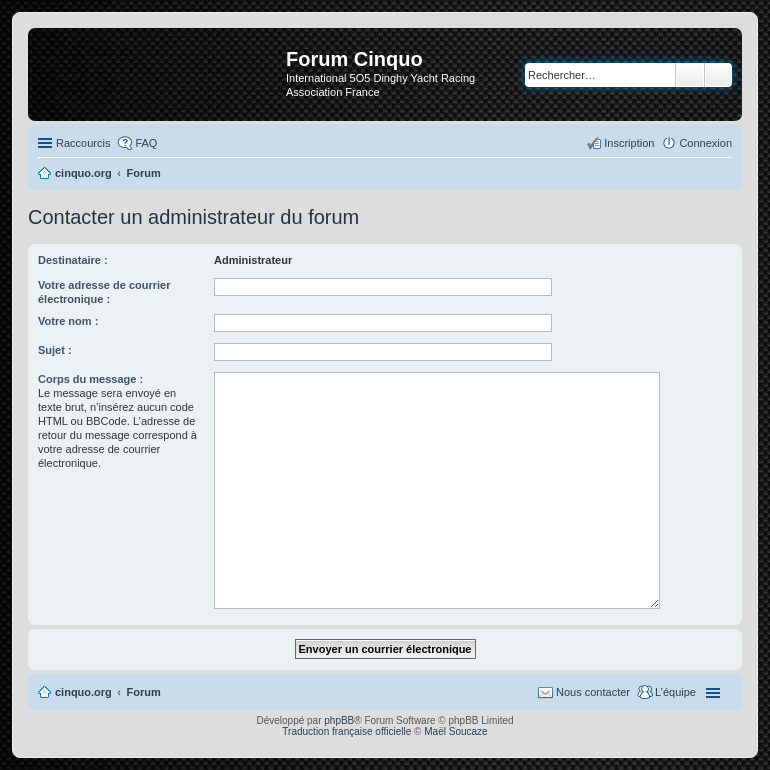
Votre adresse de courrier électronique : (104, 292)
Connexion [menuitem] (705, 143)
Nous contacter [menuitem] (593, 692)
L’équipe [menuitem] (675, 692)
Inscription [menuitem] (629, 143)
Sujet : (55, 350)
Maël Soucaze (455, 731)
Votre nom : (68, 321)
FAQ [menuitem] (146, 143)
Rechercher (690, 75)
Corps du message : (90, 379)
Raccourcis (83, 143)
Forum (144, 692)
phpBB (339, 720)
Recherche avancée (718, 75)
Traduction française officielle (346, 731)
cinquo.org (83, 692)
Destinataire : (73, 260)
